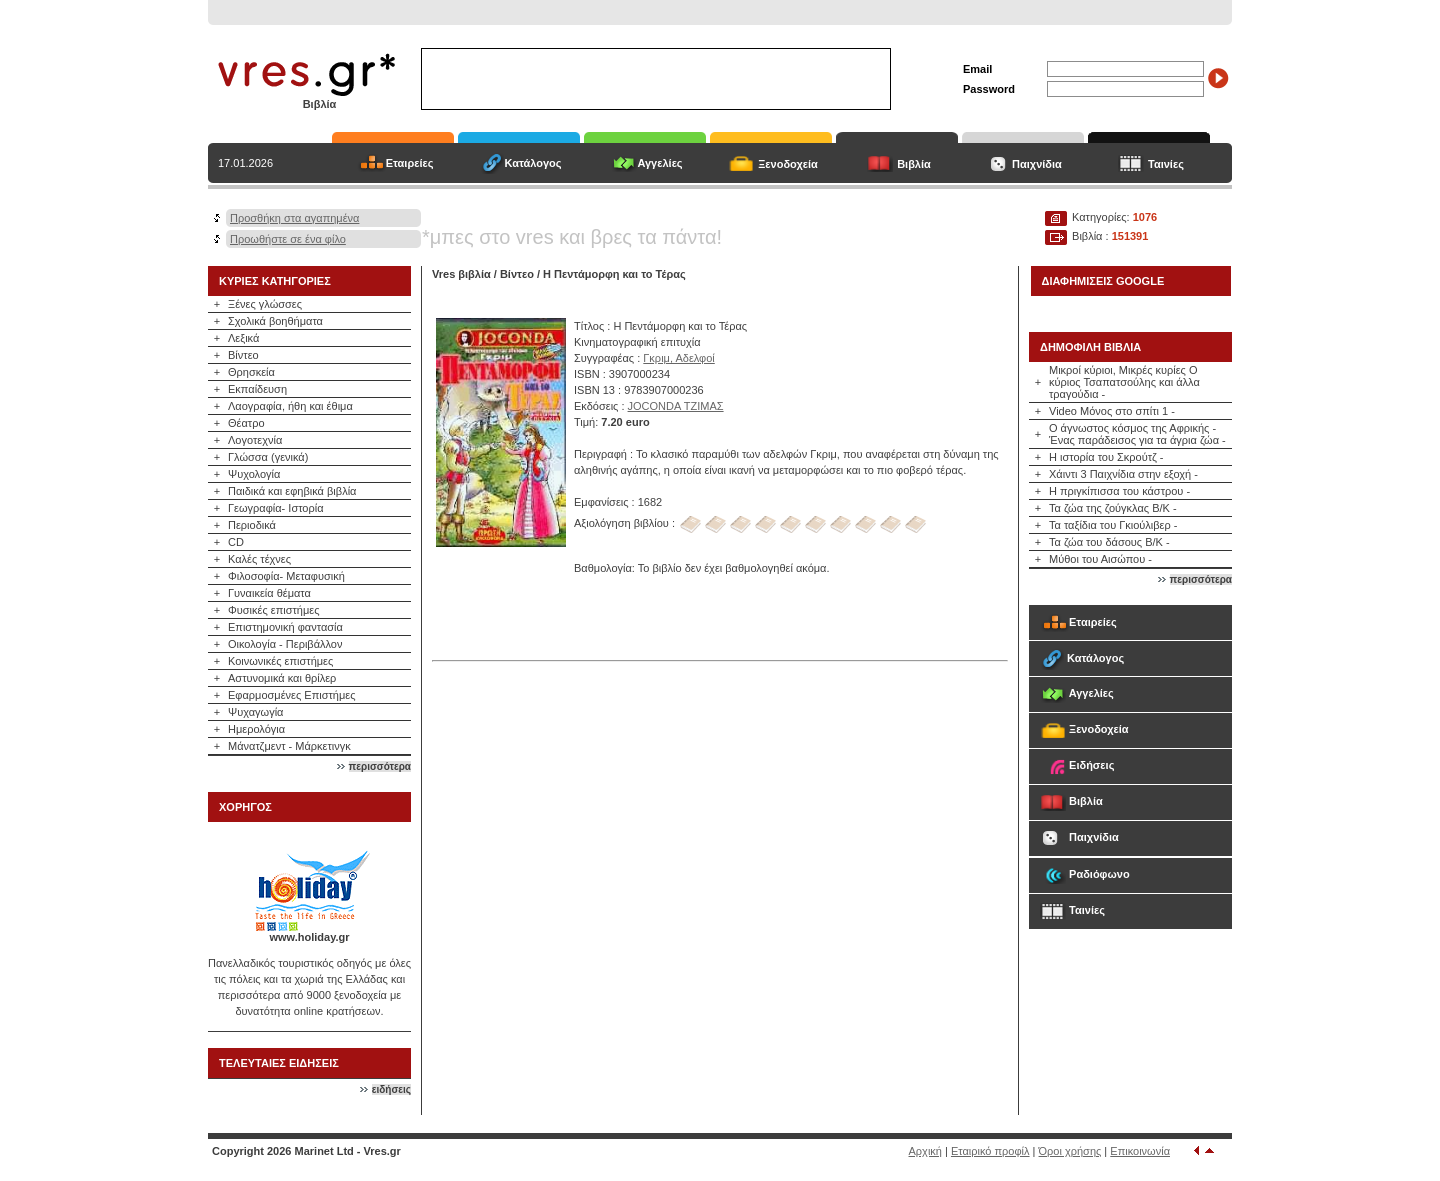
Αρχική (925, 1151)
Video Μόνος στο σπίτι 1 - (1112, 411)
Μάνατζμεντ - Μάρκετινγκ (289, 746)
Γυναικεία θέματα (269, 593)
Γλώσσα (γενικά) (268, 457)
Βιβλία (914, 164)
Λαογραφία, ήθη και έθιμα (290, 406)
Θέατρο (246, 423)
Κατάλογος (532, 163)
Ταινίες (1166, 164)
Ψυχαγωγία (255, 712)
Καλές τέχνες (259, 559)
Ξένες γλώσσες (265, 304)
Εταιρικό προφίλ (990, 1151)
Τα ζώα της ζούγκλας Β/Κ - (1113, 508)
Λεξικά (243, 338)
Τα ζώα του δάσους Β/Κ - (1109, 542)
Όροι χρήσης (1070, 1151)
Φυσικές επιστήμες (274, 610)
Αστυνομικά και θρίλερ (282, 678)
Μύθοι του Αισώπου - (1100, 559)
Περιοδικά (252, 525)
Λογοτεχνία (255, 440)
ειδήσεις (391, 1089)
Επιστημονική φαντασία (285, 627)
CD (236, 542)
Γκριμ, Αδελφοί (678, 358)
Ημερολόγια (256, 729)
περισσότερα (380, 766)
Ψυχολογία (254, 474)
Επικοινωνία (1140, 1151)
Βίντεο (243, 355)
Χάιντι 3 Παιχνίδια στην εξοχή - (1123, 474)
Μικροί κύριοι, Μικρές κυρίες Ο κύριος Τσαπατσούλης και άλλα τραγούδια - (1124, 382)
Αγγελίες (659, 163)
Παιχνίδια (1037, 164)
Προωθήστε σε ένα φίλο (288, 239)
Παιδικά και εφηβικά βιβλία (292, 491)
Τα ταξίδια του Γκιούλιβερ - (1113, 525)
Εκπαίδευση (257, 389)
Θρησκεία (251, 372)
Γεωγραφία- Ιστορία (276, 508)
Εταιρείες (410, 163)
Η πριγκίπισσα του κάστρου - (1119, 491)
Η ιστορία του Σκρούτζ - (1106, 457)
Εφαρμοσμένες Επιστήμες (292, 695)
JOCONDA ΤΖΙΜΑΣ (676, 406)
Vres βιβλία (461, 274)
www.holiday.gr (309, 937)
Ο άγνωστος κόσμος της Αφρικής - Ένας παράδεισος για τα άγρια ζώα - (1137, 434)
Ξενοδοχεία (788, 164)
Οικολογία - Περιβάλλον (285, 644)
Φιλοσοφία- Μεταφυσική (286, 576)
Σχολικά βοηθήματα (275, 321)
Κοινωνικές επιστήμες (280, 661)
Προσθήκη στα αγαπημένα (294, 218)
